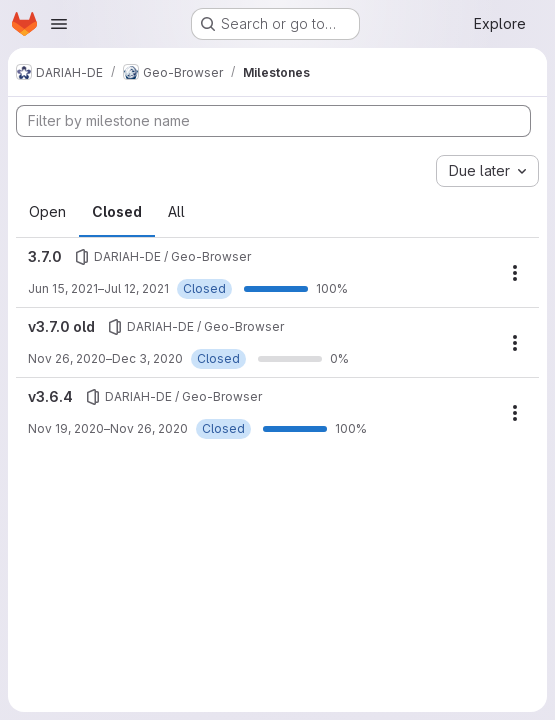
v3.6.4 (50, 396)
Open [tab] (47, 211)
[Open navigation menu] (59, 24)
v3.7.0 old (61, 326)
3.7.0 (45, 256)
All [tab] (176, 211)
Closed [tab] (117, 211)
